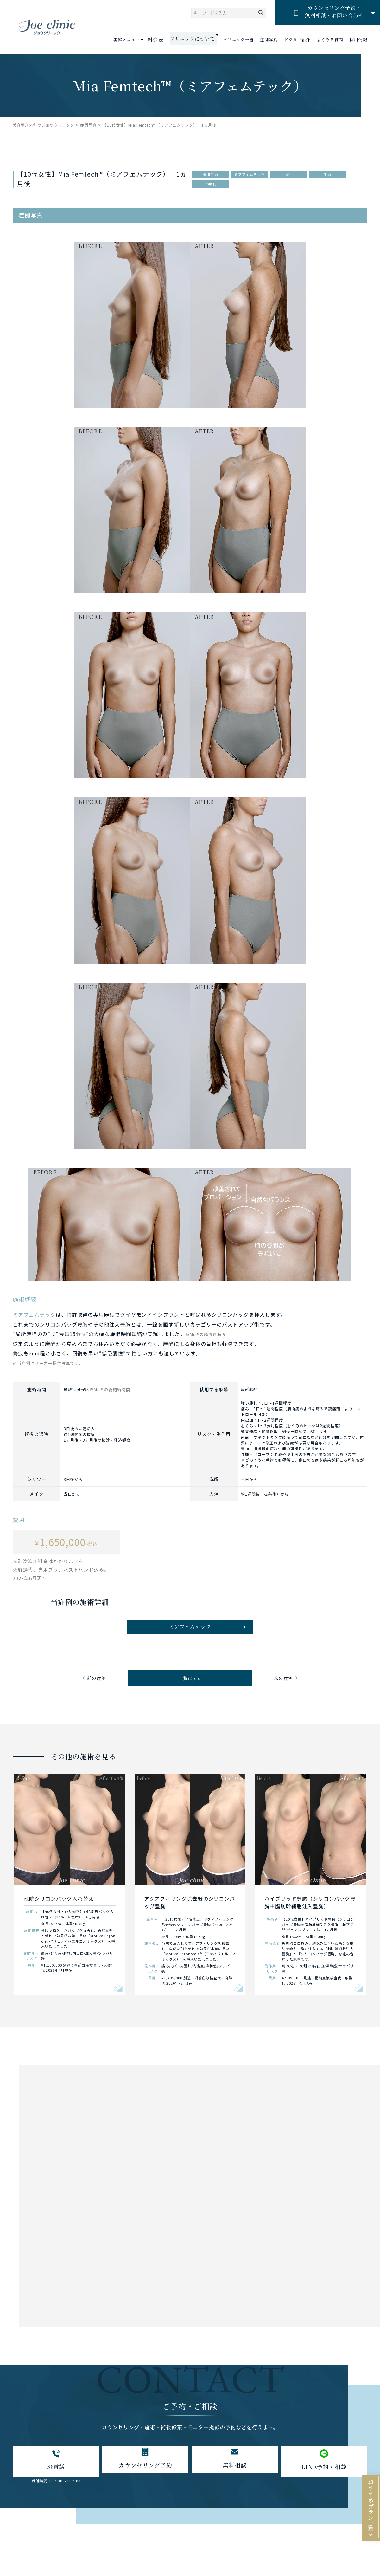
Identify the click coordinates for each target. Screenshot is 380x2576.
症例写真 (269, 39)
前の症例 (98, 1688)
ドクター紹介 (297, 39)
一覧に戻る (190, 1688)
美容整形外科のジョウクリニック (43, 124)
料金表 (162, 39)
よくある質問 (330, 39)
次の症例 (282, 1688)
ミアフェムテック (34, 1314)
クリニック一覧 (238, 39)
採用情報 (358, 39)
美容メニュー (135, 39)
